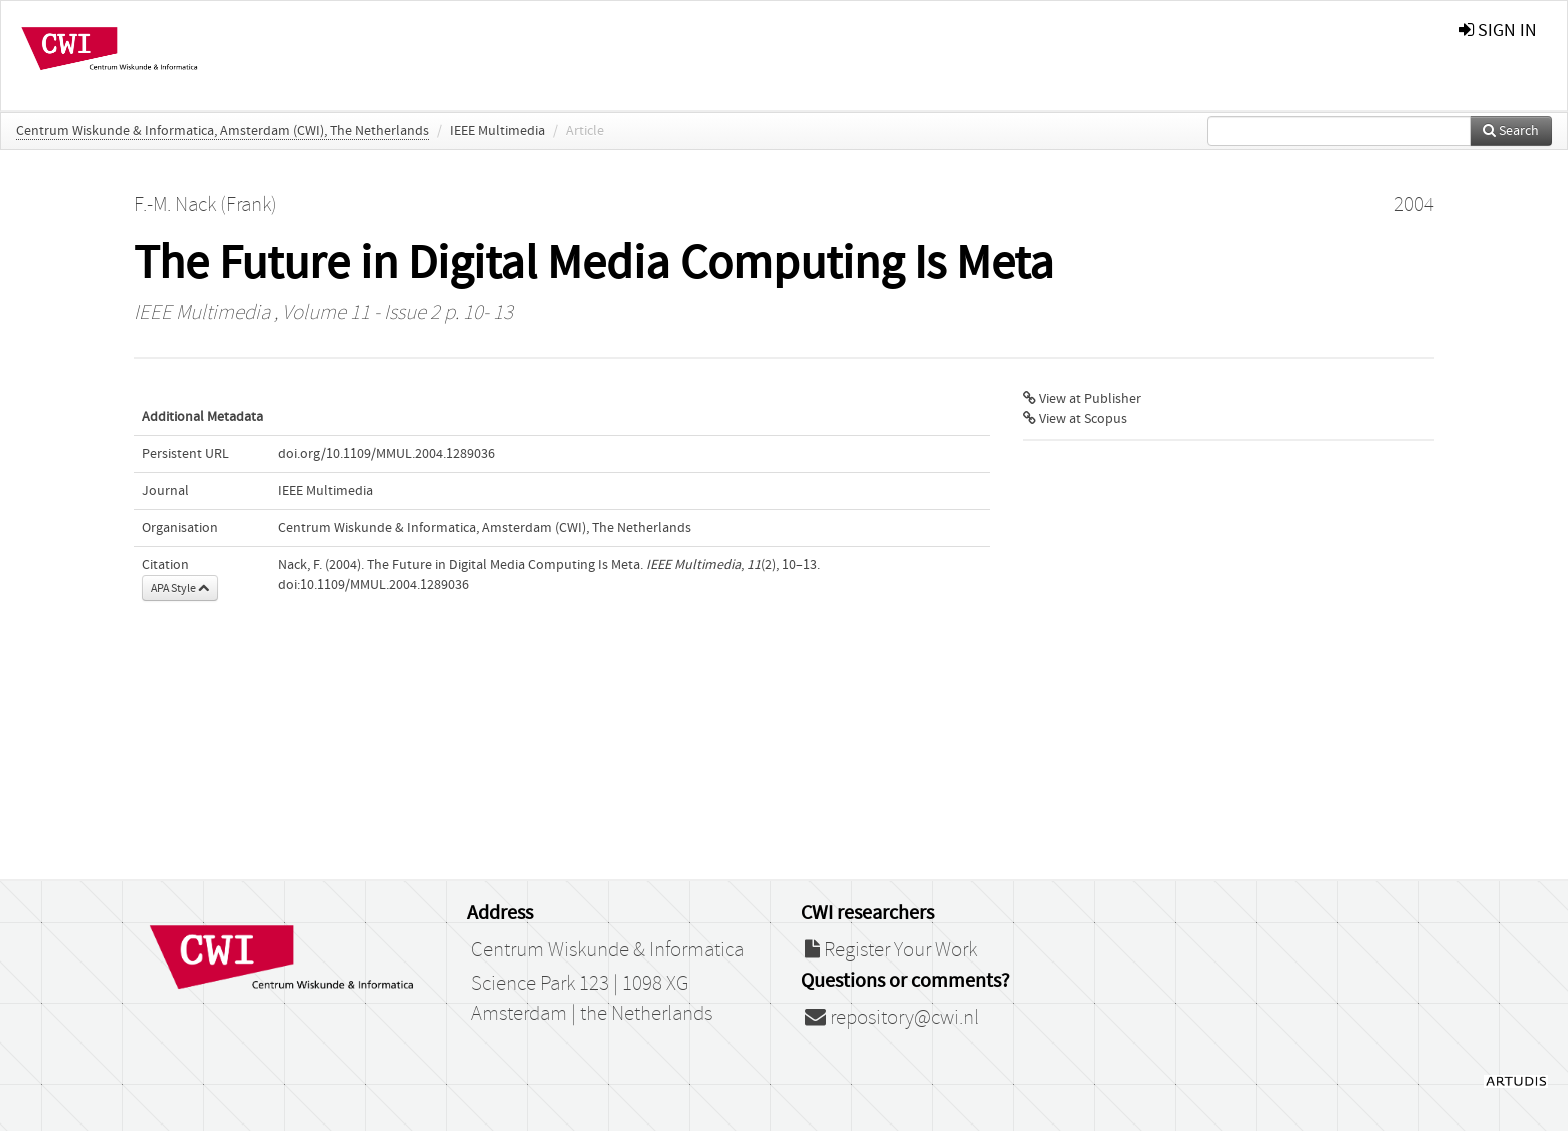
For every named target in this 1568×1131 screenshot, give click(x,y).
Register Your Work (891, 950)
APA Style (180, 588)
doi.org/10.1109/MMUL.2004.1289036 (386, 454)
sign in (1498, 30)
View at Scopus (1075, 419)
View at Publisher (1082, 399)
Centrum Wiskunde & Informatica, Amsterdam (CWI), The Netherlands (222, 131)
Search (1511, 131)
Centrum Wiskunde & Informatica (607, 950)
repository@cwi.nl (892, 1018)
